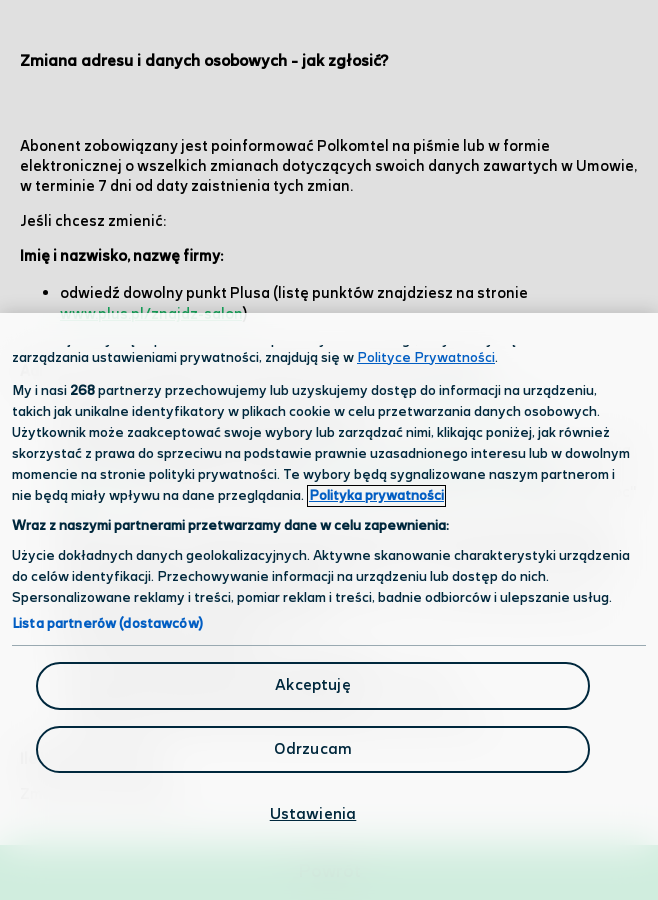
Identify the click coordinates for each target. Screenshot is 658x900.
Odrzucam (313, 749)
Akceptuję (312, 685)
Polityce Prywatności (426, 358)
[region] (329, 606)
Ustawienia (313, 814)
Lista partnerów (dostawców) (107, 624)
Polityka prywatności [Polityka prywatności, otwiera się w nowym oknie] (376, 496)
